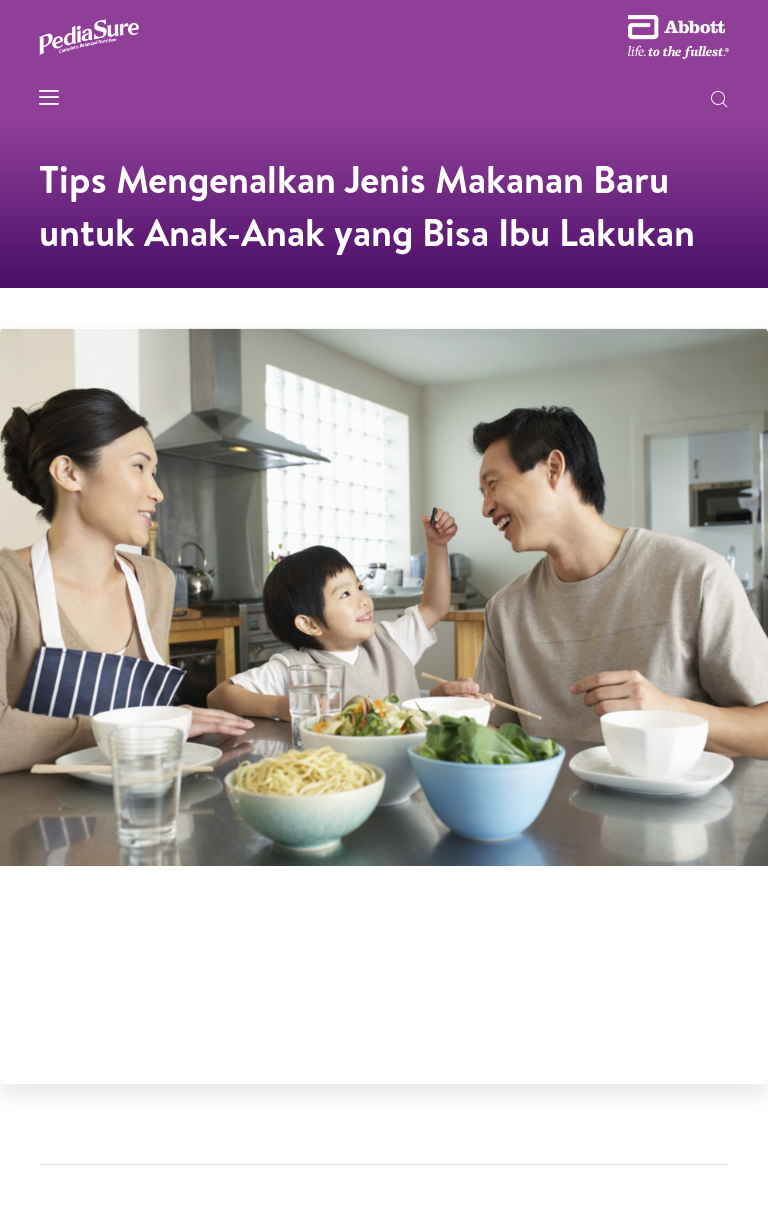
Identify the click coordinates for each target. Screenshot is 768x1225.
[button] (719, 101)
